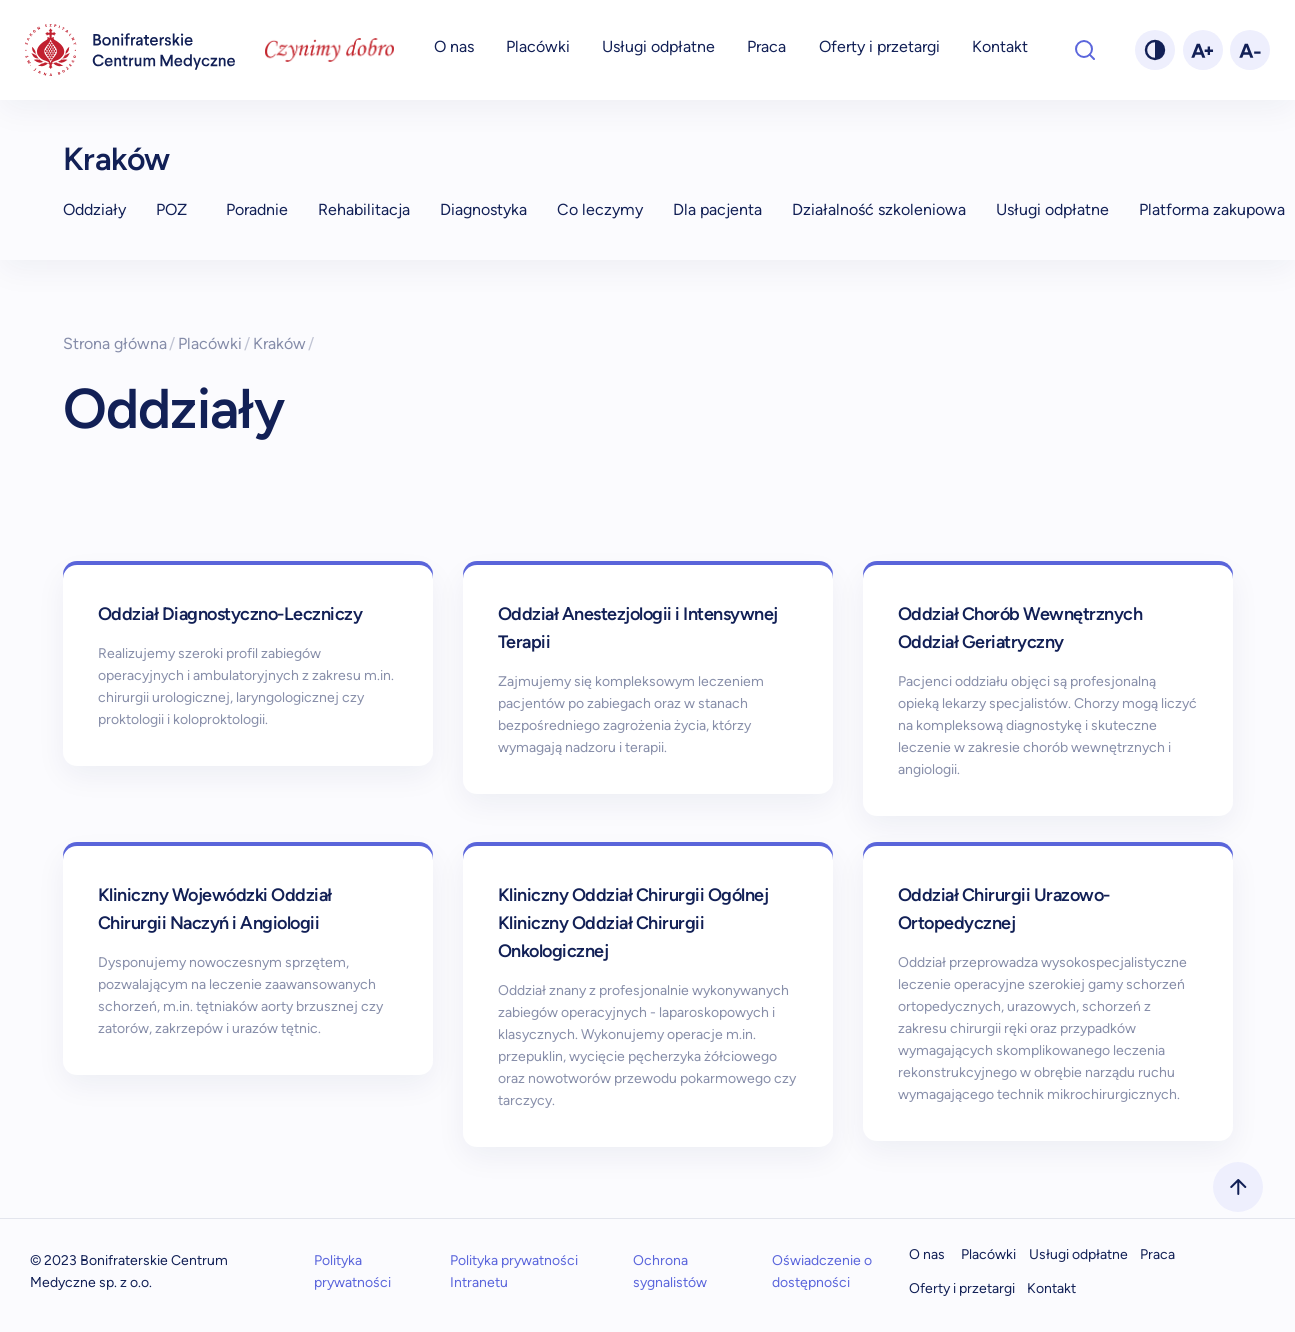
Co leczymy (600, 209)
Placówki (538, 46)
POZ (171, 209)
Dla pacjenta (717, 209)
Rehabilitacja (364, 209)
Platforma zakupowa (1212, 209)
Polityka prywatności (352, 1271)
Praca (766, 46)
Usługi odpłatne (658, 46)
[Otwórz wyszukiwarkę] (1085, 50)
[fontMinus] (1250, 50)
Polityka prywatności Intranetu (514, 1271)
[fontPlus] (1203, 50)
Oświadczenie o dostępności (822, 1271)
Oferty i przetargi (879, 46)
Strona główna (119, 343)
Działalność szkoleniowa (879, 209)
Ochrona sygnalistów (670, 1271)
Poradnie (257, 209)
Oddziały (94, 209)
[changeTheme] (1155, 50)
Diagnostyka (483, 209)
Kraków (116, 159)
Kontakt (1000, 46)
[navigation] (130, 50)
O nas (454, 46)
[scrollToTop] (1238, 1187)
